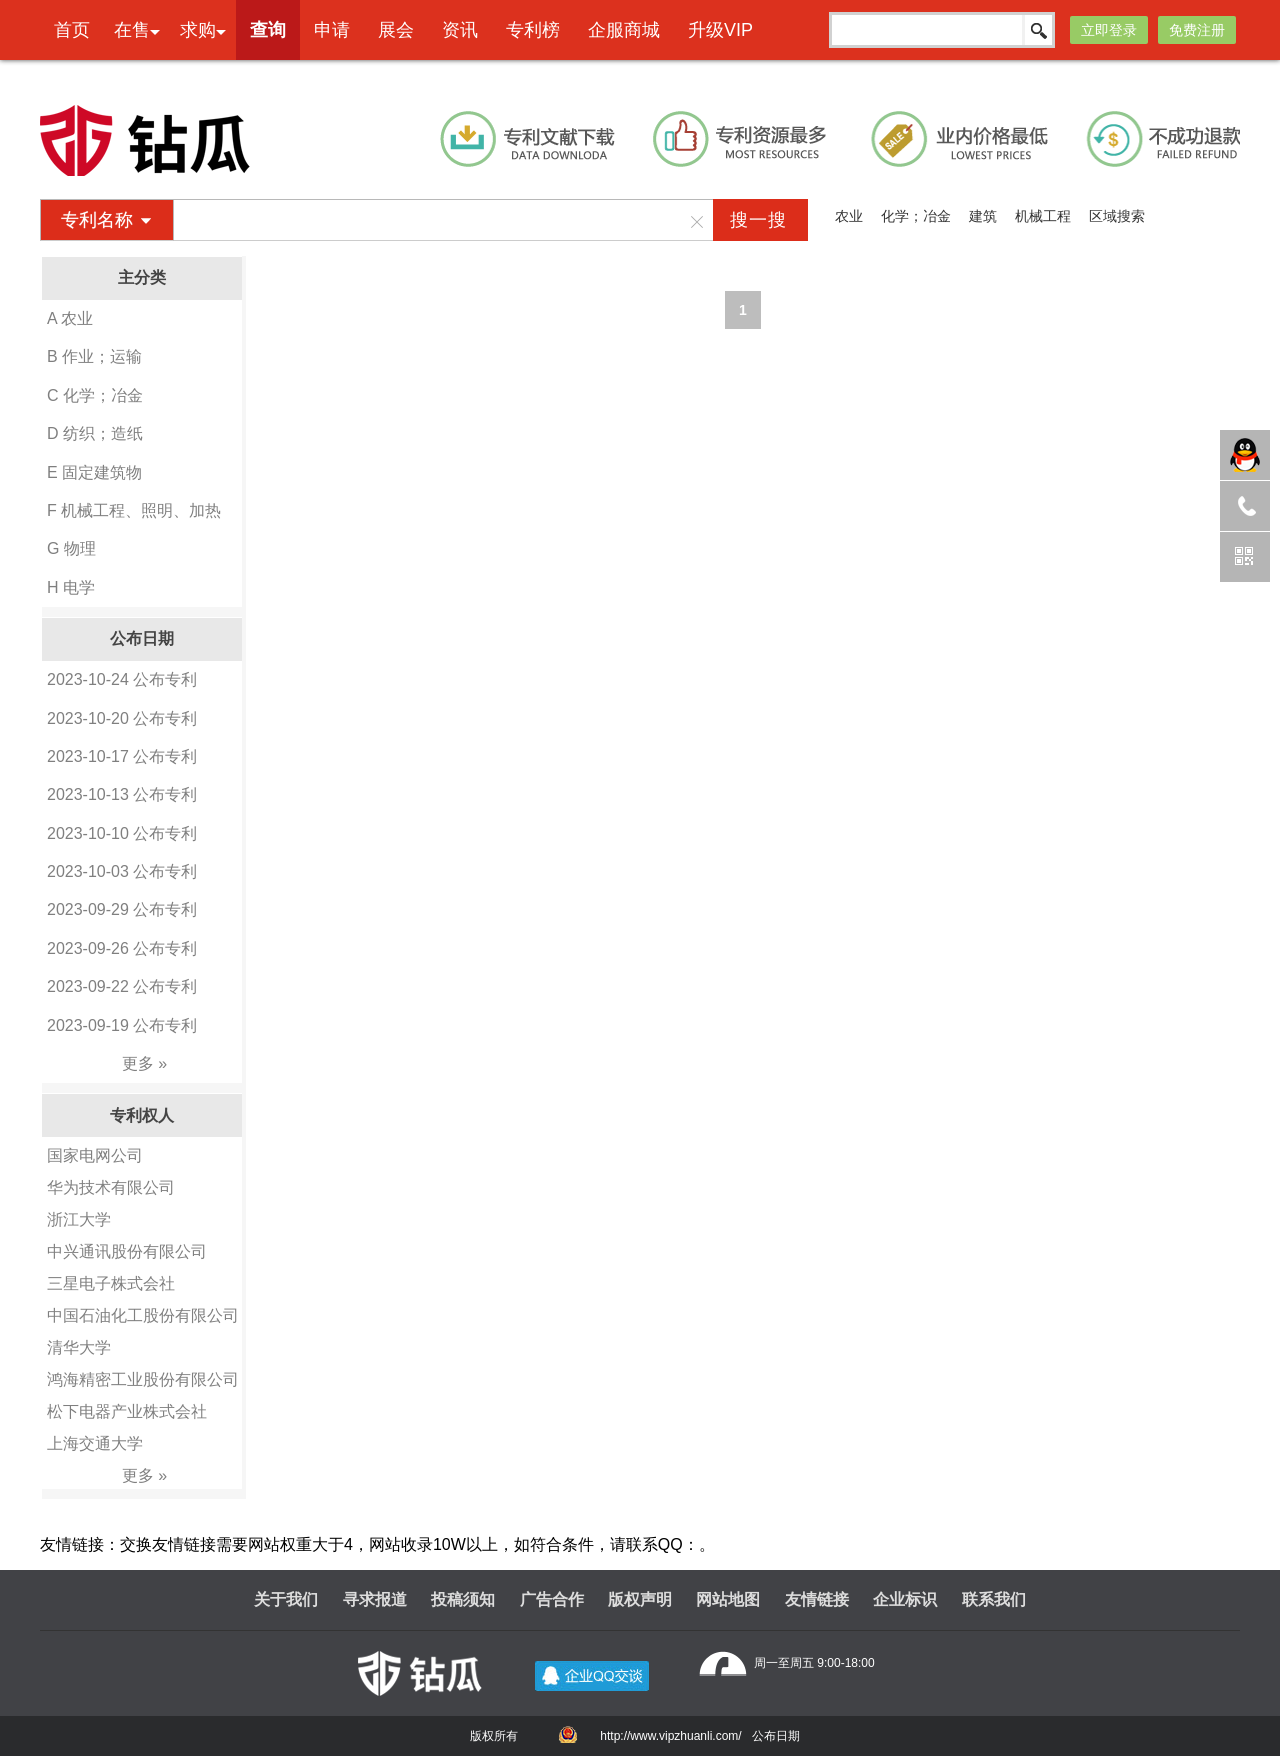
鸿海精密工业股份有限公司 (143, 1379)
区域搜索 (1117, 216)
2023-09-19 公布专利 (122, 1025)
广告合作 (552, 1599)
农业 (849, 216)
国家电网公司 (95, 1155)
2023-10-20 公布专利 (122, 718)
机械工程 (1043, 216)
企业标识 (905, 1599)
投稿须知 (463, 1599)
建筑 (983, 216)
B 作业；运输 (94, 356)
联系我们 (994, 1599)
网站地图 (728, 1599)
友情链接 (817, 1599)
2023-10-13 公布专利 (122, 794)
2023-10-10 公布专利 (122, 833)
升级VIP (720, 30)
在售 (132, 30)
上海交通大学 (95, 1443)
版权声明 (640, 1599)
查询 (268, 30)
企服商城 (624, 30)
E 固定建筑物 (94, 472)
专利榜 (533, 30)
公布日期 (776, 1736)
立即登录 (1109, 30)
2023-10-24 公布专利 (122, 679)
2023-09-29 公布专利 (122, 909)
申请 (332, 30)
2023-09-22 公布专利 (122, 986)
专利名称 (97, 220)
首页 (72, 30)
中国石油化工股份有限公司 (143, 1315)
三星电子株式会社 (111, 1283)
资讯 (460, 30)
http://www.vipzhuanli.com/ (670, 1736)
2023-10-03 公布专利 (122, 871)
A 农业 (70, 318)
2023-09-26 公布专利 (122, 948)
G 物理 (71, 548)
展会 (396, 30)
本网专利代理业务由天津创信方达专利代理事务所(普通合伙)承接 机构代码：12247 (698, 76)
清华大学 (79, 1347)
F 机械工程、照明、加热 (134, 510)
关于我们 (286, 1599)
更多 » (144, 1063)
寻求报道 (375, 1599)
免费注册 (1197, 30)
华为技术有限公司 (111, 1187)
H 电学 (71, 587)
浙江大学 (79, 1219)
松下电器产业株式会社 (127, 1411)
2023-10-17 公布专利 (122, 756)
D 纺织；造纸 (95, 433)
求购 (198, 30)
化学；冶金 (916, 216)
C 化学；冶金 (95, 395)
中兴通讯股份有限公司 (127, 1251)
